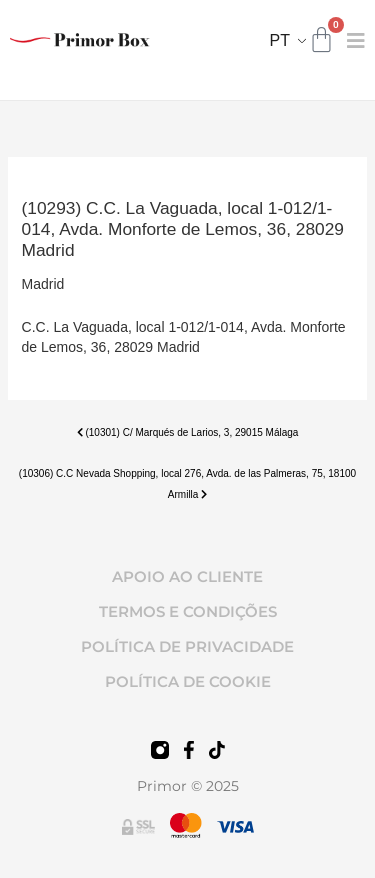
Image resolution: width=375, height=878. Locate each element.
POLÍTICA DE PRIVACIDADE (187, 646)
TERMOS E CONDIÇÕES (188, 611)
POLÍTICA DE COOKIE (188, 681)
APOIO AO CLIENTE (187, 576)
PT (280, 40)
